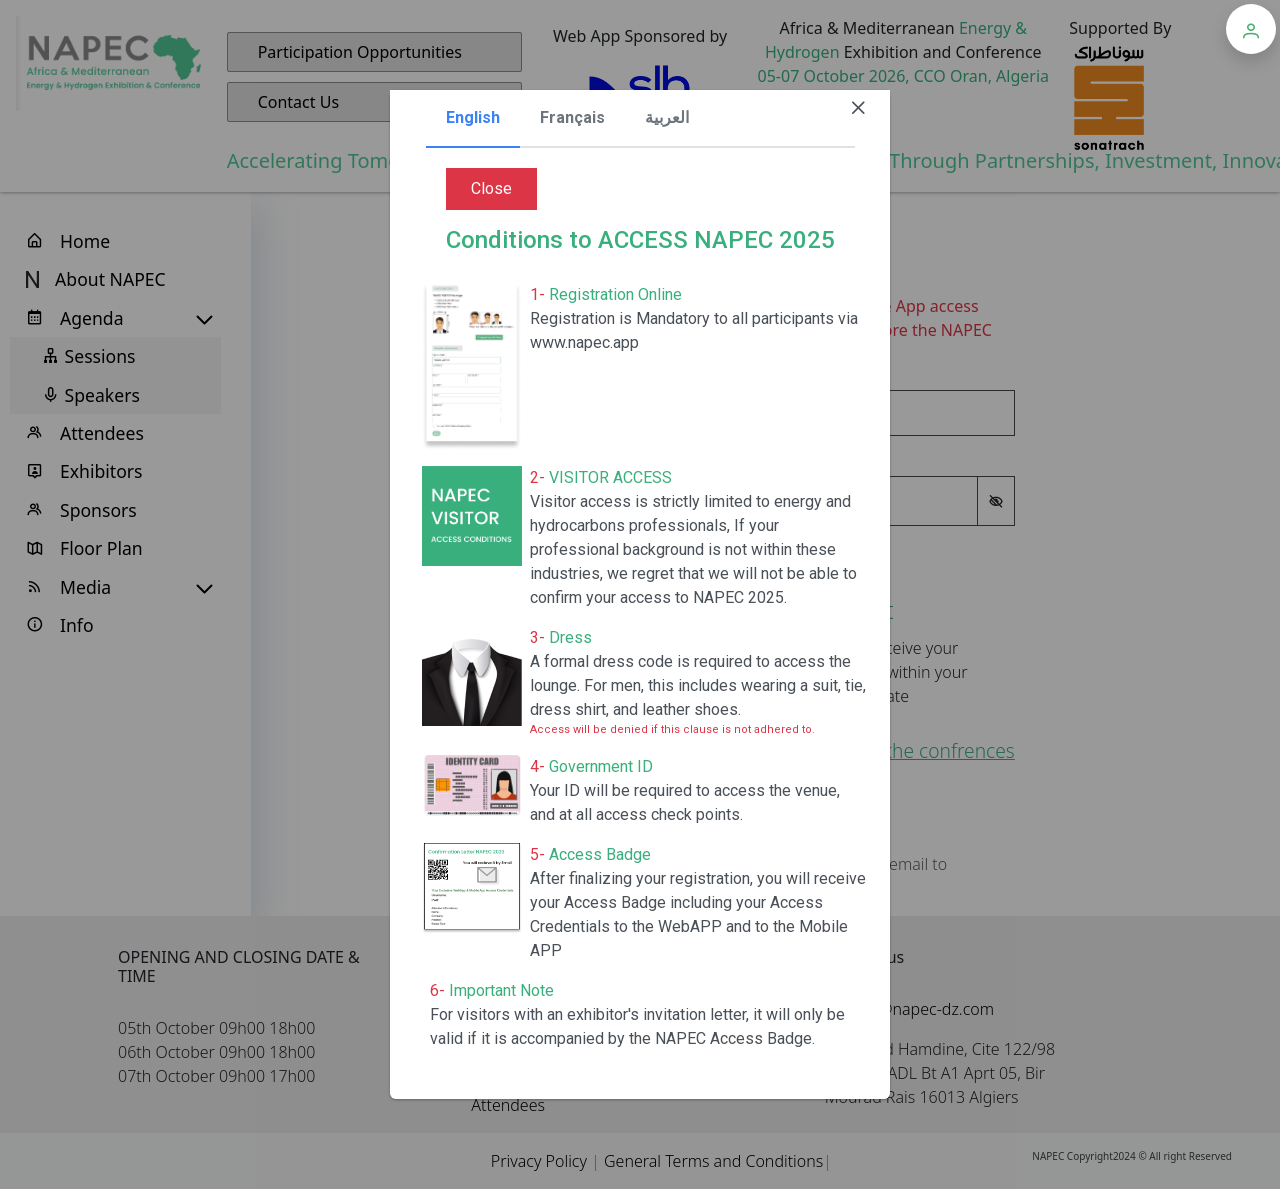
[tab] (473, 119)
